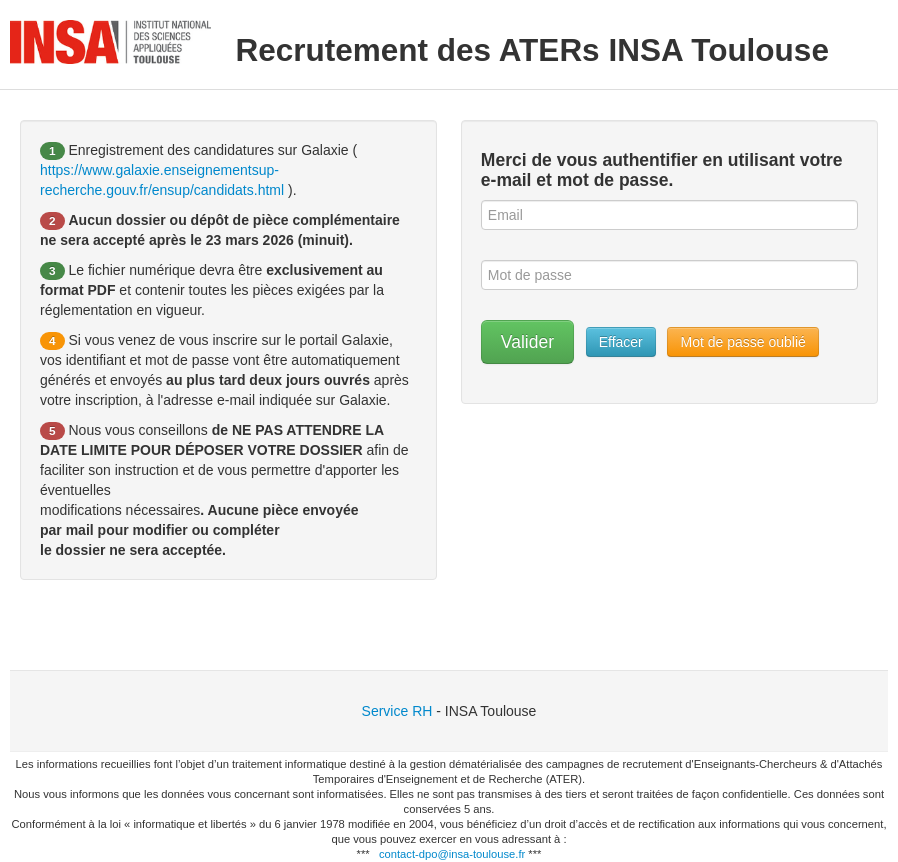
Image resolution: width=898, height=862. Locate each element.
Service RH (397, 711)
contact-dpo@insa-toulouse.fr (452, 854)
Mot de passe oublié (742, 342)
